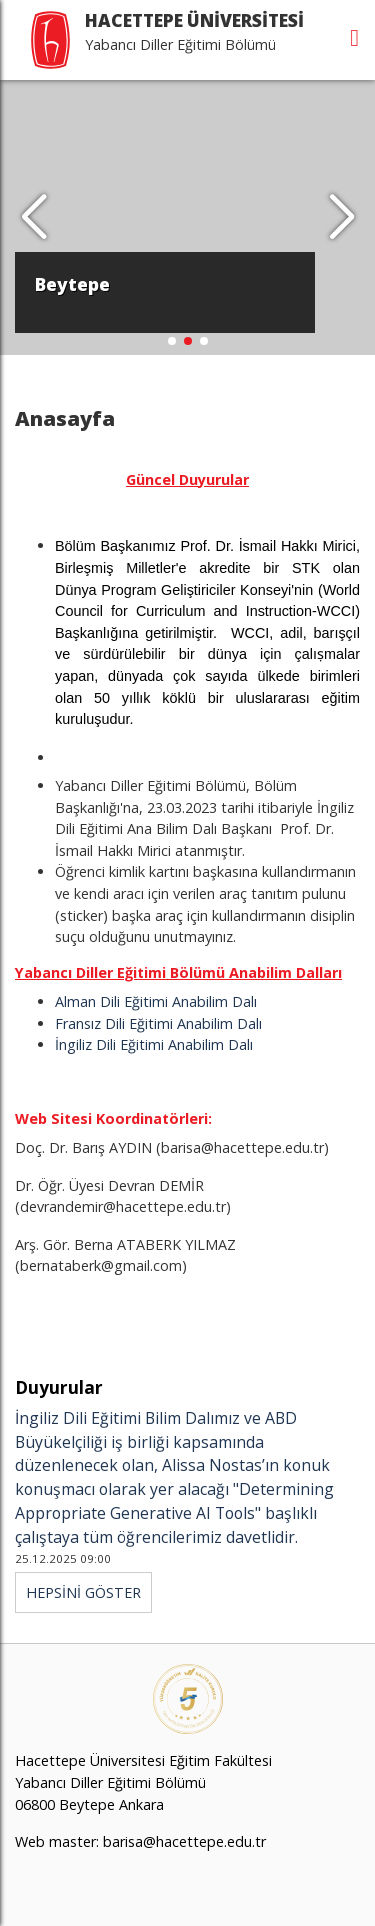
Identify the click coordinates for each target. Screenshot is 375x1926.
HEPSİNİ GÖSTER (83, 1592)
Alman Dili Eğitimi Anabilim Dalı (156, 1001)
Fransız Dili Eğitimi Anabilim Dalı (158, 1023)
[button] (341, 218)
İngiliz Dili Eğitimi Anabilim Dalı (154, 1044)
